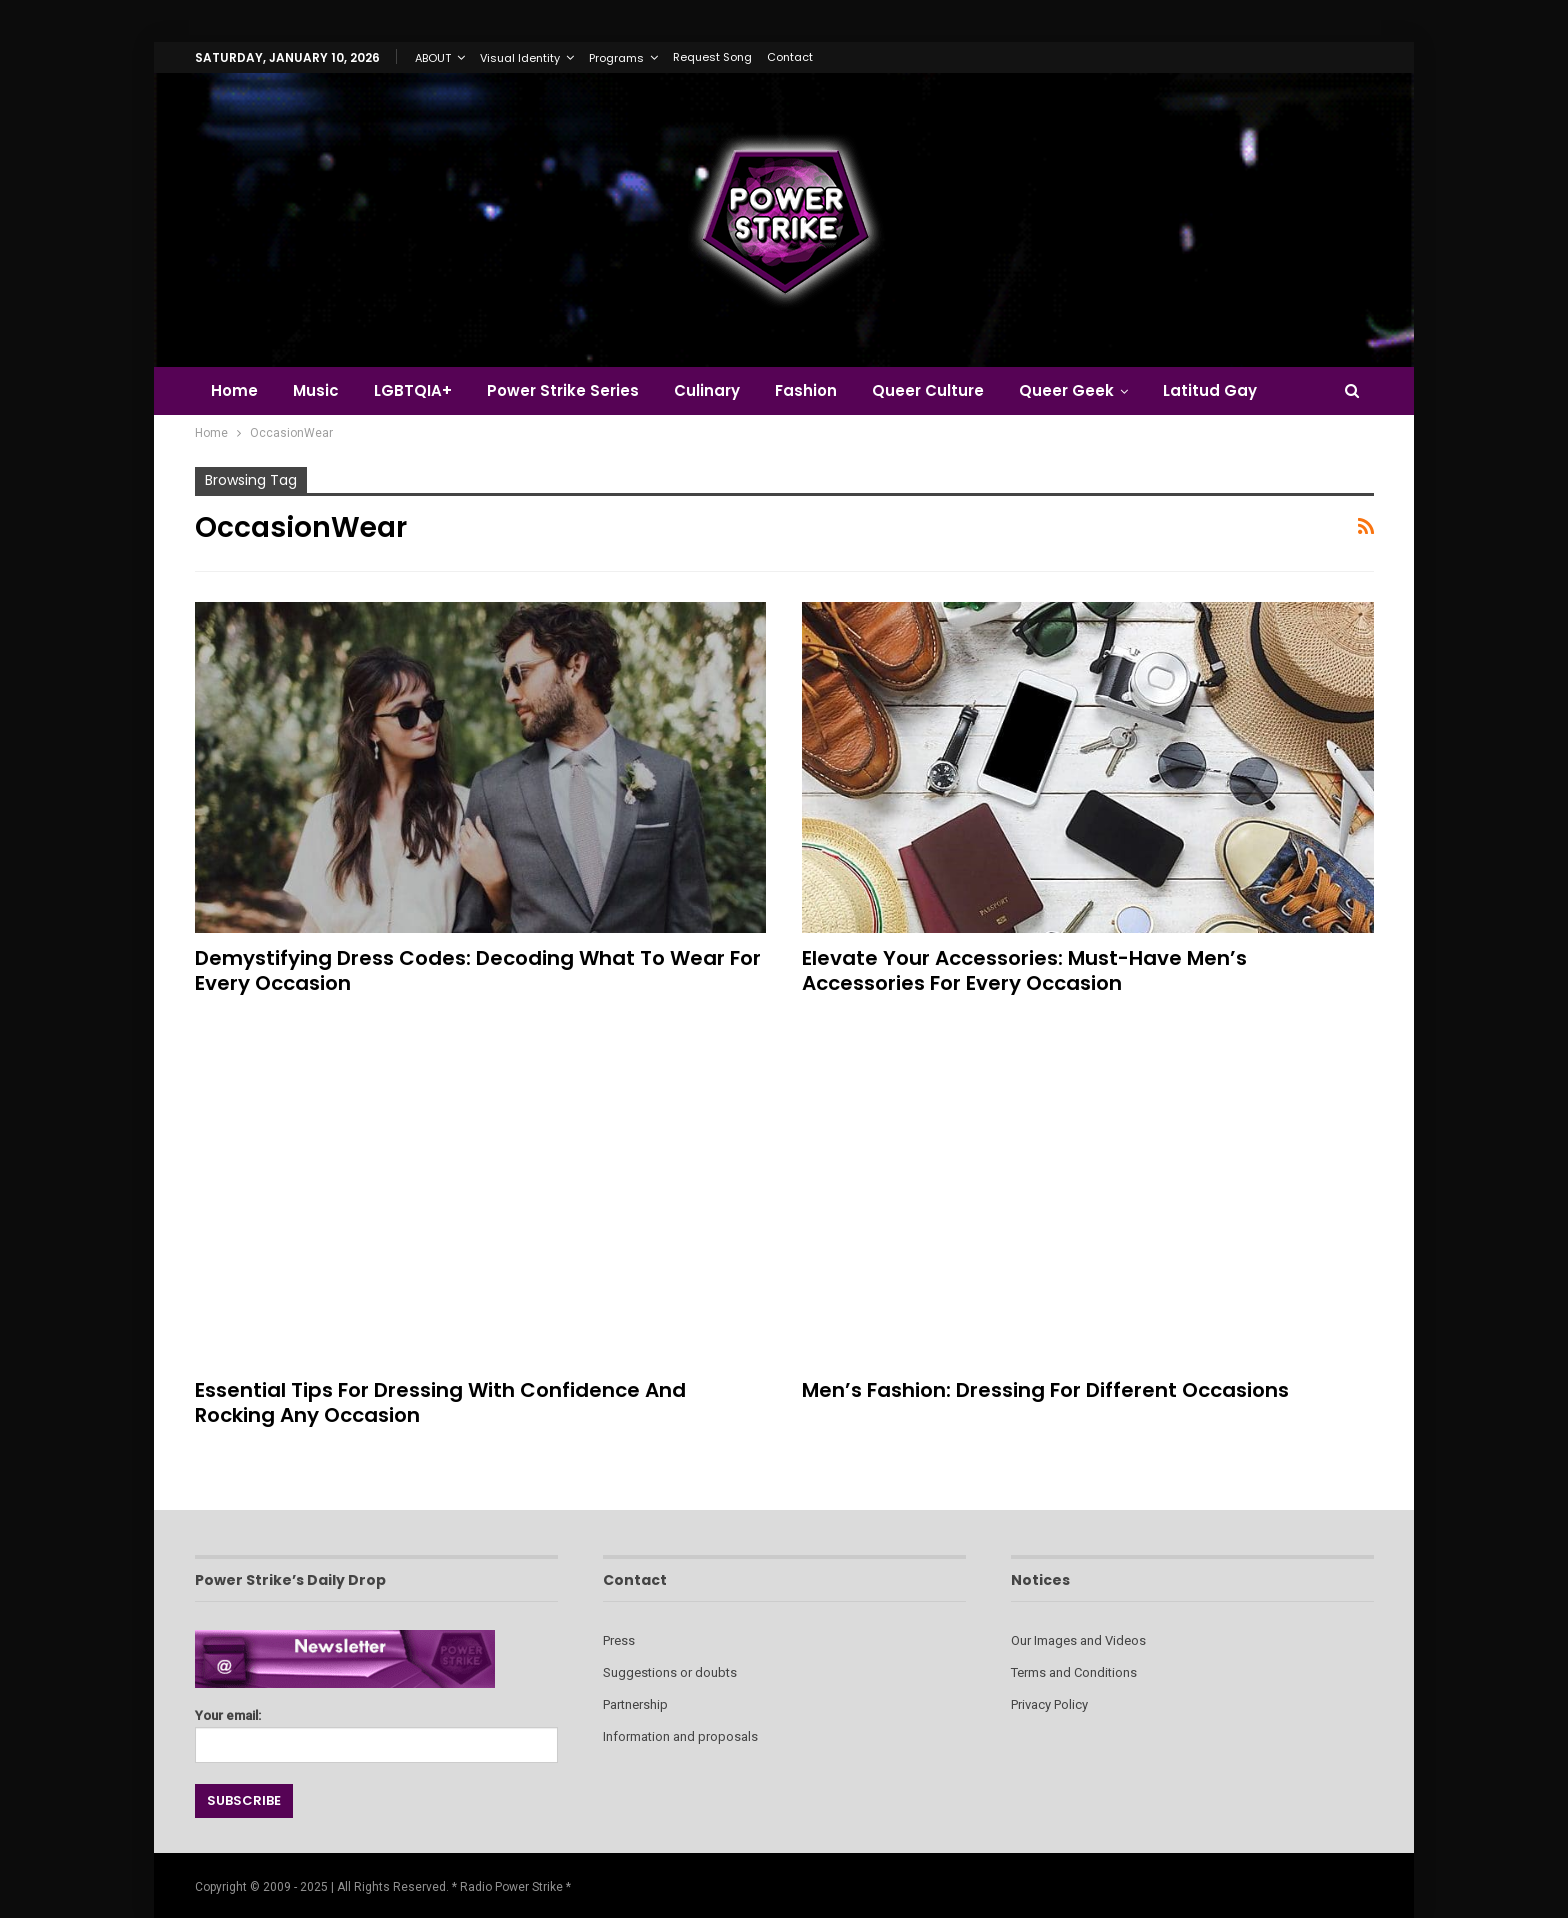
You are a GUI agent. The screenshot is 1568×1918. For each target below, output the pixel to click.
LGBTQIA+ (413, 390)
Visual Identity (520, 58)
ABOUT (433, 58)
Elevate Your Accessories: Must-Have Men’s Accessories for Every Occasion (1024, 970)
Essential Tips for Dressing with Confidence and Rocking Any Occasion (440, 1402)
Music (316, 390)
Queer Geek (1066, 390)
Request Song (712, 57)
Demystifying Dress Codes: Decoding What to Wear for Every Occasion (478, 970)
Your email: (376, 1730)
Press (619, 1640)
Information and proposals (680, 1736)
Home (234, 390)
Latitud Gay (1210, 390)
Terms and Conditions (1074, 1672)
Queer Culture (928, 390)
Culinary (707, 390)
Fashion (806, 390)
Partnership (635, 1704)
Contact (790, 57)
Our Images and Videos (1078, 1640)
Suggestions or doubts (670, 1672)
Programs (616, 58)
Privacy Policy (1049, 1704)
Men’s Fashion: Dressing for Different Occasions (1045, 1390)
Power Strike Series (563, 390)
